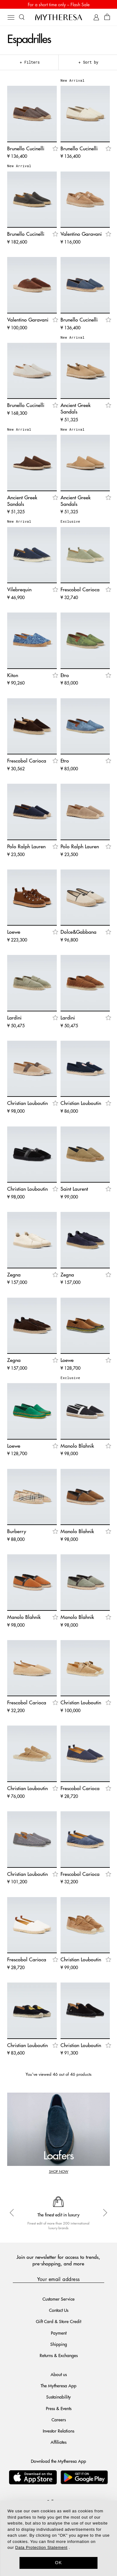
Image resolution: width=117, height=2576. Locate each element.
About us (59, 2374)
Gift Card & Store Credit (58, 2321)
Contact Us (58, 2310)
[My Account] (96, 17)
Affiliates (58, 2442)
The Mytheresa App (58, 2385)
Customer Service (58, 2299)
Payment (58, 2333)
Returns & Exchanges (59, 2355)
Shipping (58, 2344)
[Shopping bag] (107, 17)
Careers (58, 2419)
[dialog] (58, 2538)
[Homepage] (58, 17)
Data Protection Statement (41, 2547)
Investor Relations (58, 2431)
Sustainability (58, 2397)
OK (58, 2562)
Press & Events (58, 2408)
